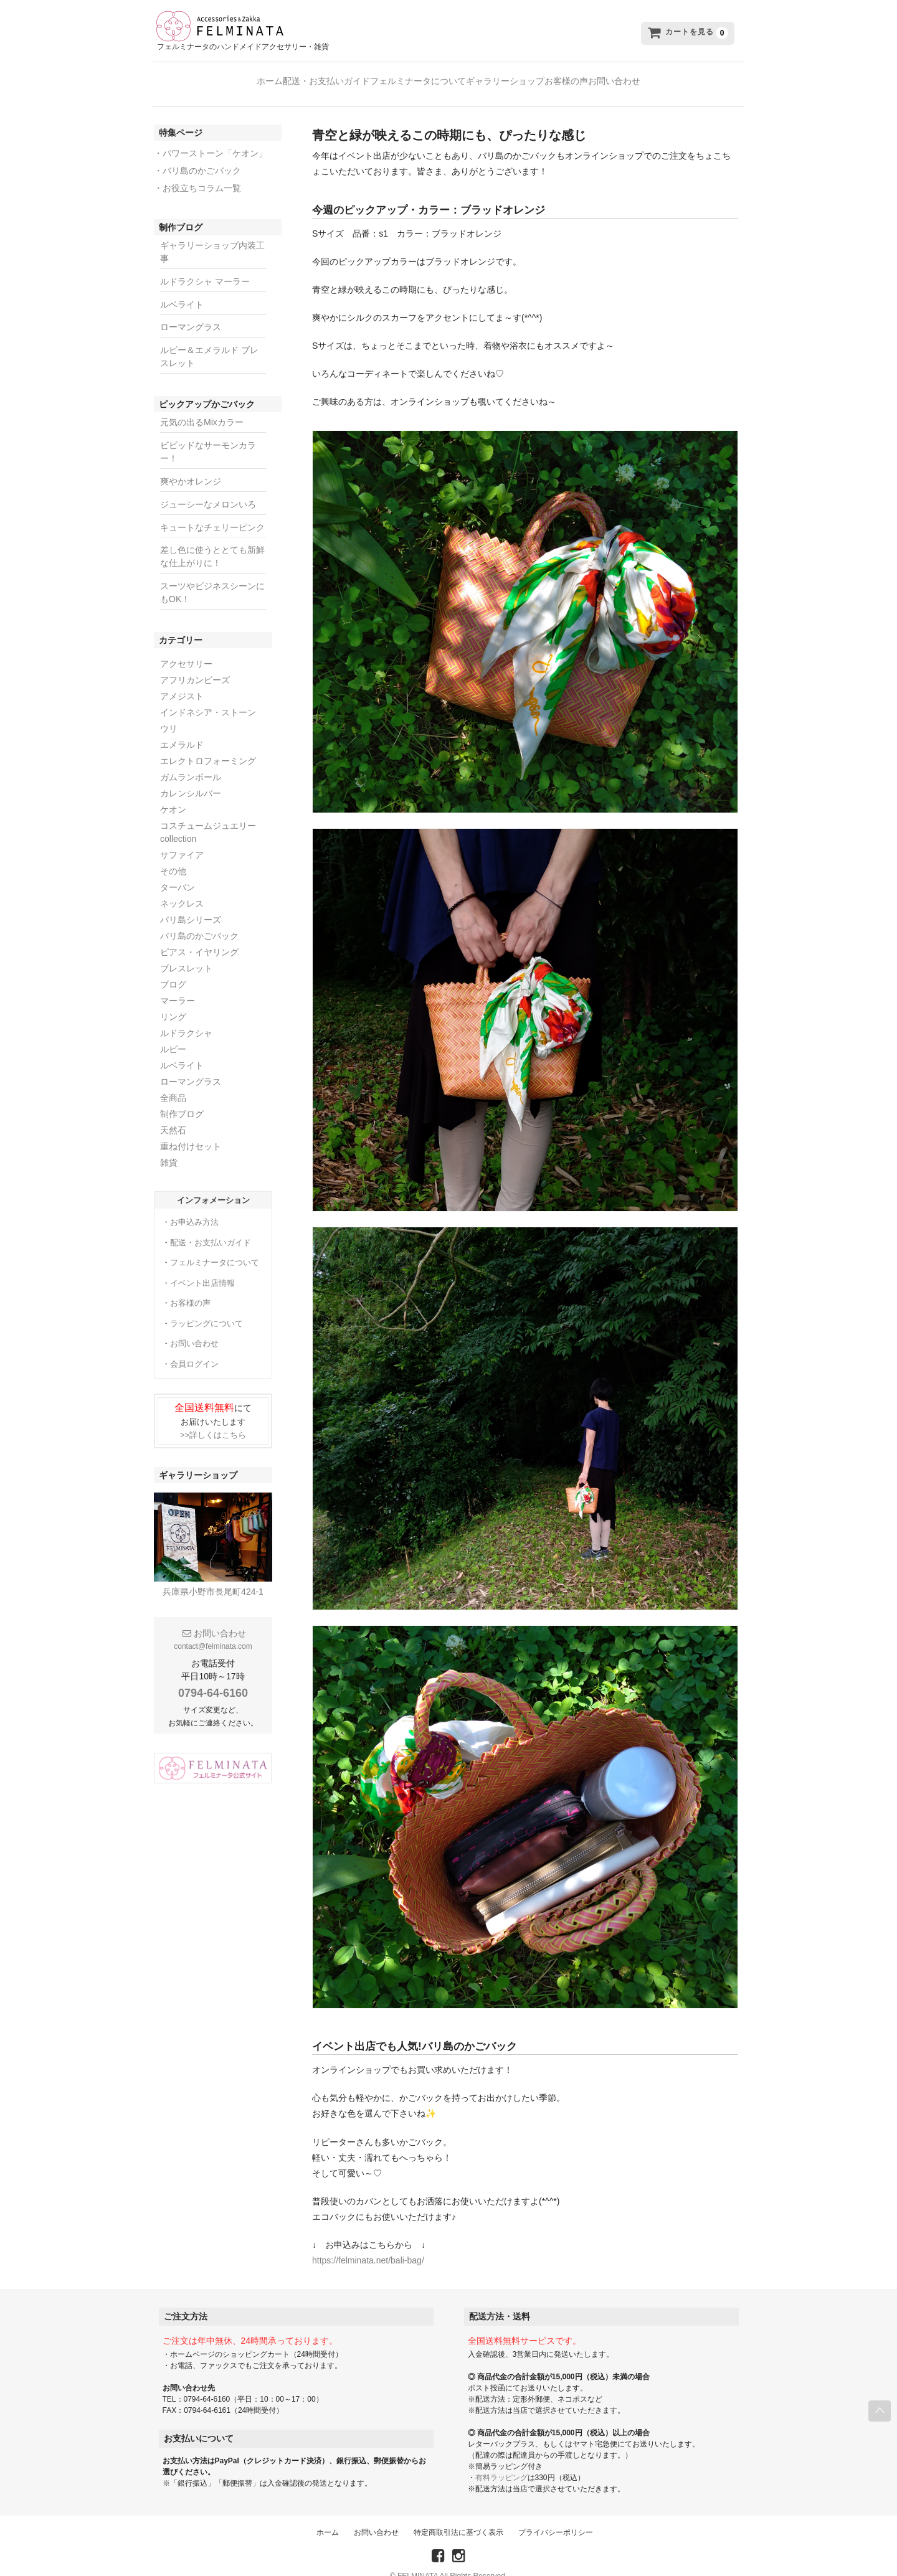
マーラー (177, 986)
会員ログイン (194, 1349)
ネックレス (182, 889)
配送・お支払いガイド (289, 78)
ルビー (173, 1035)
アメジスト (182, 682)
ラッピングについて (206, 1309)
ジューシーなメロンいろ (208, 490)
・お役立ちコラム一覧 (197, 174)
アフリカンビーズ (195, 666)
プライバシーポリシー (555, 2518)
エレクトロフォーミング (208, 747)
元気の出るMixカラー (202, 408)
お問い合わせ (676, 78)
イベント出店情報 (202, 1268)
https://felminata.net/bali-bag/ (368, 2246)
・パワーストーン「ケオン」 (210, 139)
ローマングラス (190, 313)
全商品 (173, 1083)
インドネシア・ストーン (208, 698)
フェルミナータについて (405, 78)
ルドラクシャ (186, 1019)
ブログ (173, 970)
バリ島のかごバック (199, 922)
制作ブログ (182, 1100)
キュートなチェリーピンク (212, 513)
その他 (173, 857)
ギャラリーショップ (517, 78)
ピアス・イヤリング (199, 938)
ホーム (207, 78)
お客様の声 (603, 78)
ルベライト (182, 290)
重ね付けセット (190, 1132)
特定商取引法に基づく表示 (458, 2518)
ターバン (177, 873)
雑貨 (169, 1148)
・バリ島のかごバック (197, 156)
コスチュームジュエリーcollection (208, 817)
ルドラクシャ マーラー (205, 267)
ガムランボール (190, 763)
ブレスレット (186, 954)
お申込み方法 (194, 1207)
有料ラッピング (501, 2463)
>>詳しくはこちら (213, 1420)
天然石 (173, 1116)
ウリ (169, 714)
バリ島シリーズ (190, 905)
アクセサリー (186, 649)
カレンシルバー (190, 779)
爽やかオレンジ (190, 467)
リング (173, 1002)
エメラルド (182, 730)
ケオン (173, 795)
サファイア (182, 841)
